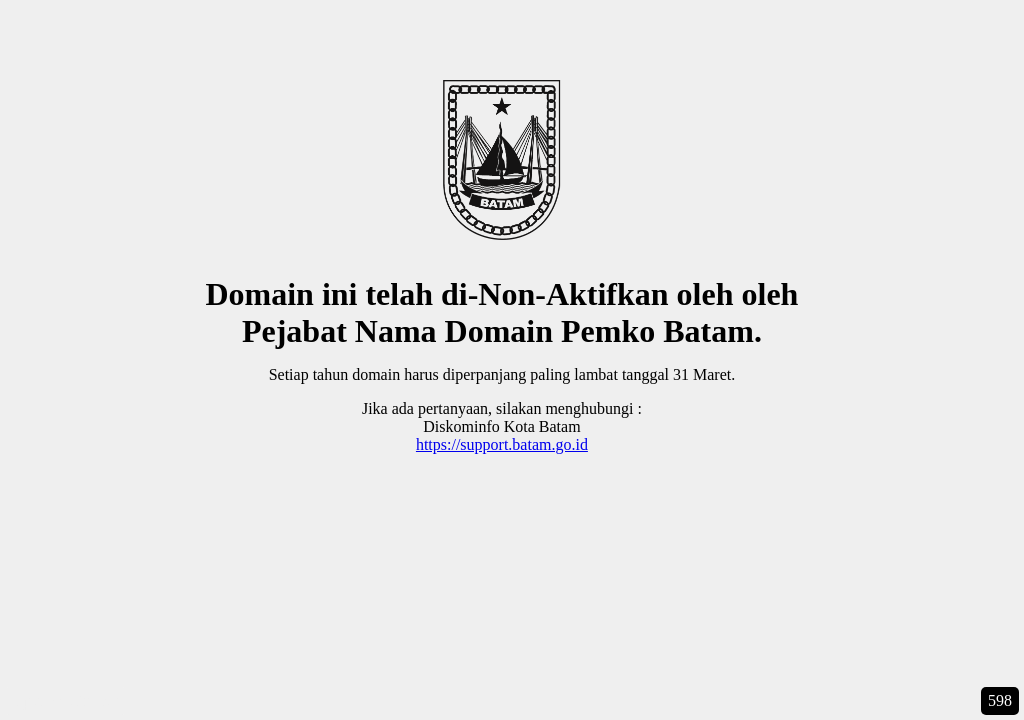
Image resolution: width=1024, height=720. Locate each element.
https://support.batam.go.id (502, 444)
